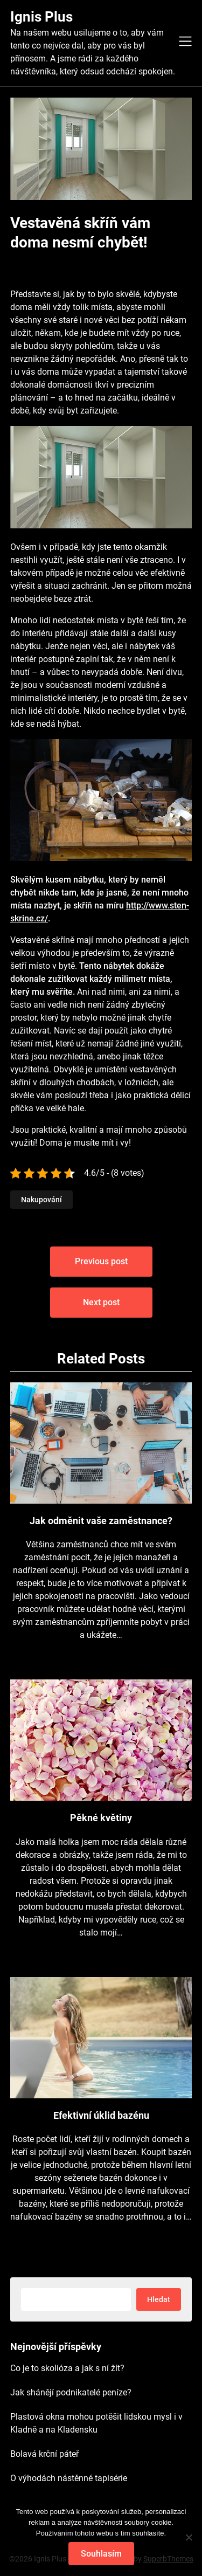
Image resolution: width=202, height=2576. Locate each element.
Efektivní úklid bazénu (101, 2115)
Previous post (101, 1261)
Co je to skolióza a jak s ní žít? (67, 2368)
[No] (188, 2537)
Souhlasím (101, 2554)
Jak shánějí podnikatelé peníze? (70, 2392)
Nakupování (41, 1199)
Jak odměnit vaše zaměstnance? (101, 1520)
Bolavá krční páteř (44, 2454)
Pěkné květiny (101, 1817)
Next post (101, 1302)
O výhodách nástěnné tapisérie (68, 2478)
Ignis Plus (41, 17)
